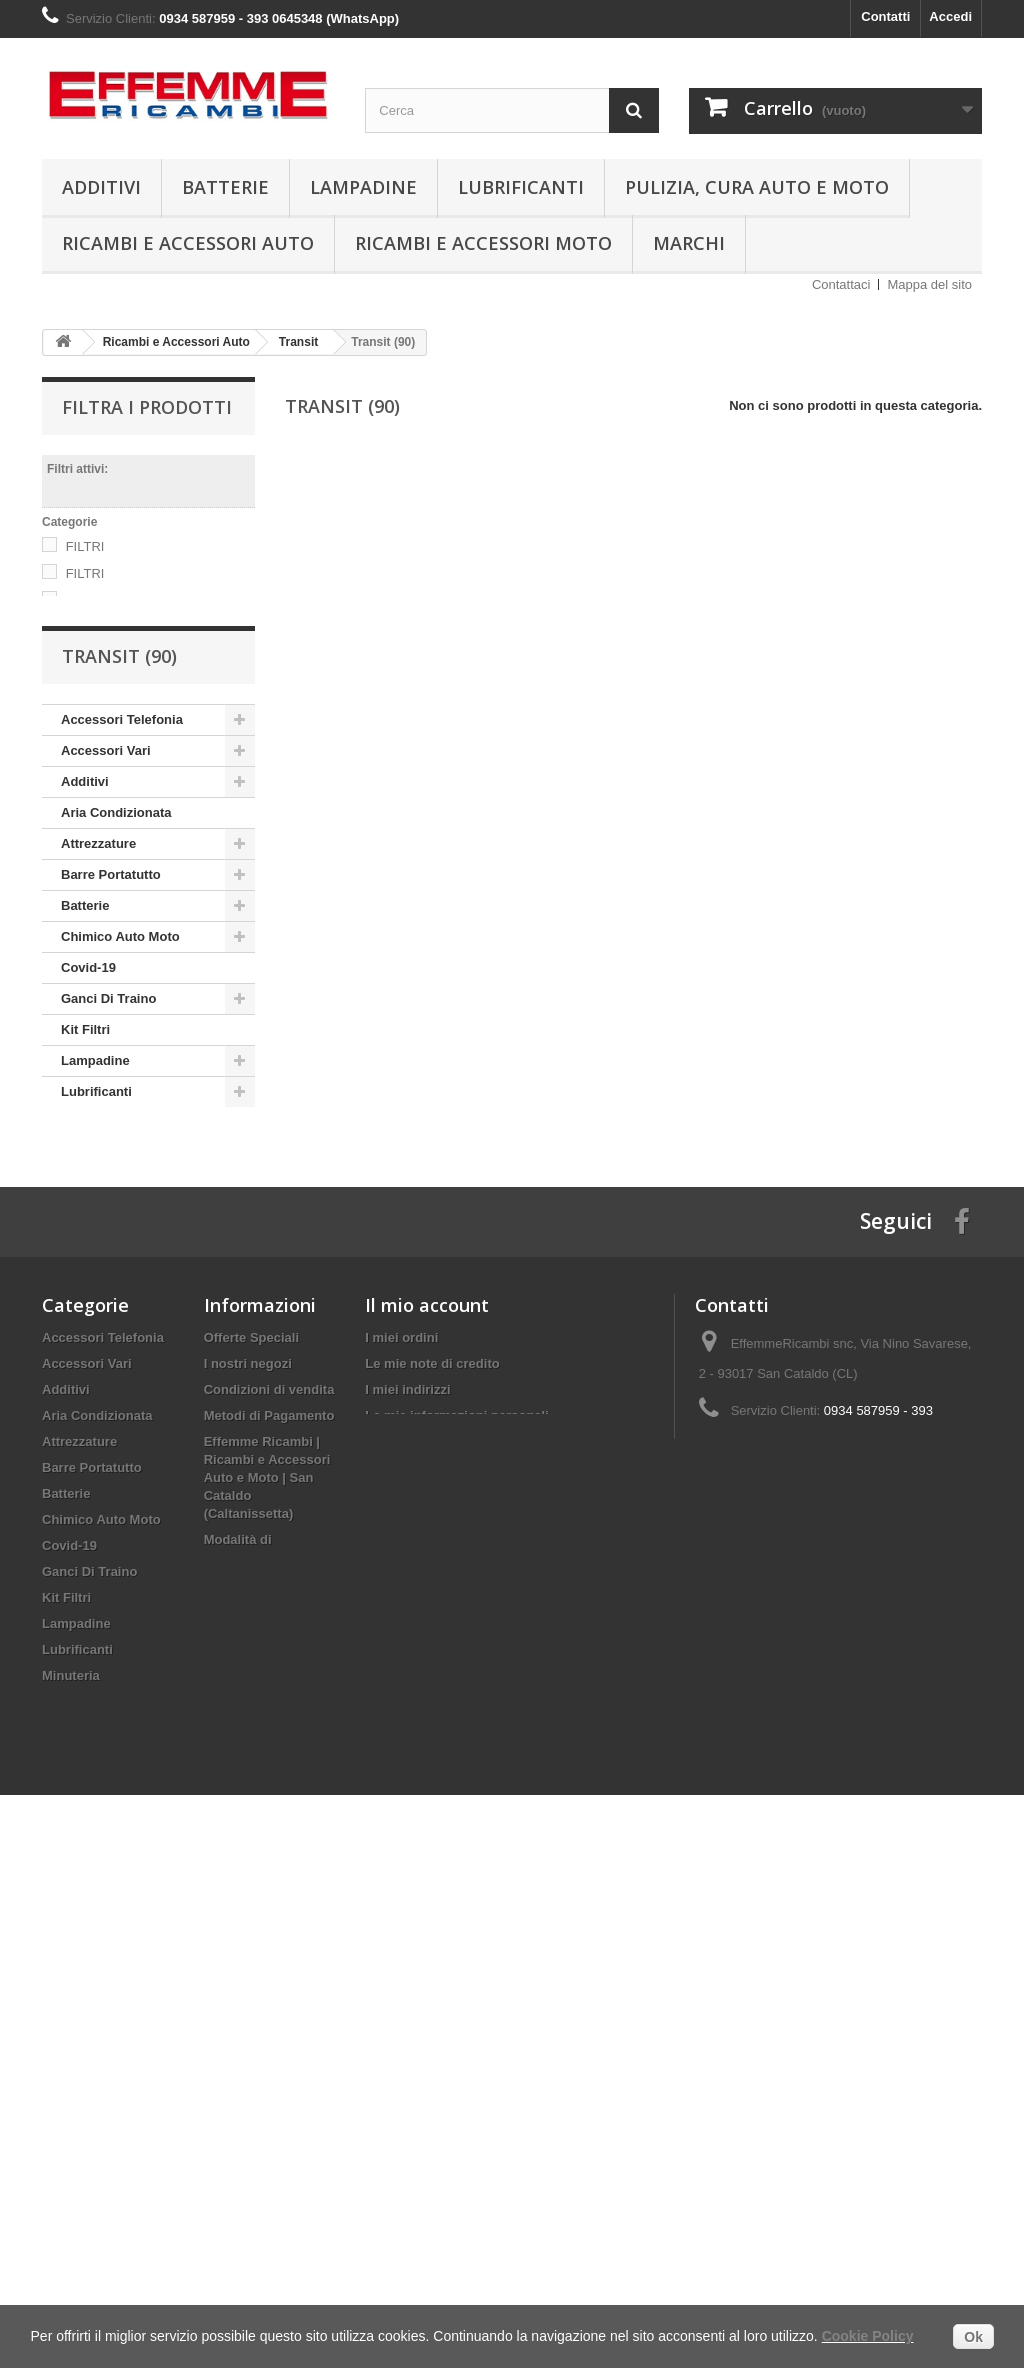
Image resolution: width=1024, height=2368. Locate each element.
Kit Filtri (85, 1119)
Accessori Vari (106, 840)
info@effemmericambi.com (847, 1815)
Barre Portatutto (111, 964)
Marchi (689, 243)
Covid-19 (88, 1057)
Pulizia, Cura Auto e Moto (757, 187)
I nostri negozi (248, 1701)
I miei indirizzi (407, 1727)
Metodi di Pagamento (269, 1753)
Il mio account (427, 1643)
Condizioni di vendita (269, 1727)
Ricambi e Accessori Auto (188, 243)
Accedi (950, 16)
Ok (973, 2337)
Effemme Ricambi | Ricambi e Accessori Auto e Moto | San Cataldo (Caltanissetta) (267, 1815)
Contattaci (841, 284)
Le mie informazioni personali (456, 1753)
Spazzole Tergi (106, 1428)
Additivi (101, 187)
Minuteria (90, 1212)
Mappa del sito (929, 284)
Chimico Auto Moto (120, 1026)
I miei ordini (401, 1675)
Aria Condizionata (116, 902)
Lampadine (363, 187)
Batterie (225, 187)
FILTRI (85, 546)
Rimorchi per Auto (117, 1397)
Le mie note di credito (432, 1701)
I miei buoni (401, 1779)
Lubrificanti (521, 187)
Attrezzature (98, 933)
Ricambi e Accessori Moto (483, 243)
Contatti (885, 16)
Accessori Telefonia (122, 809)
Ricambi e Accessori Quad (124, 1351)
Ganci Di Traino (108, 1088)
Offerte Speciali (251, 1675)
